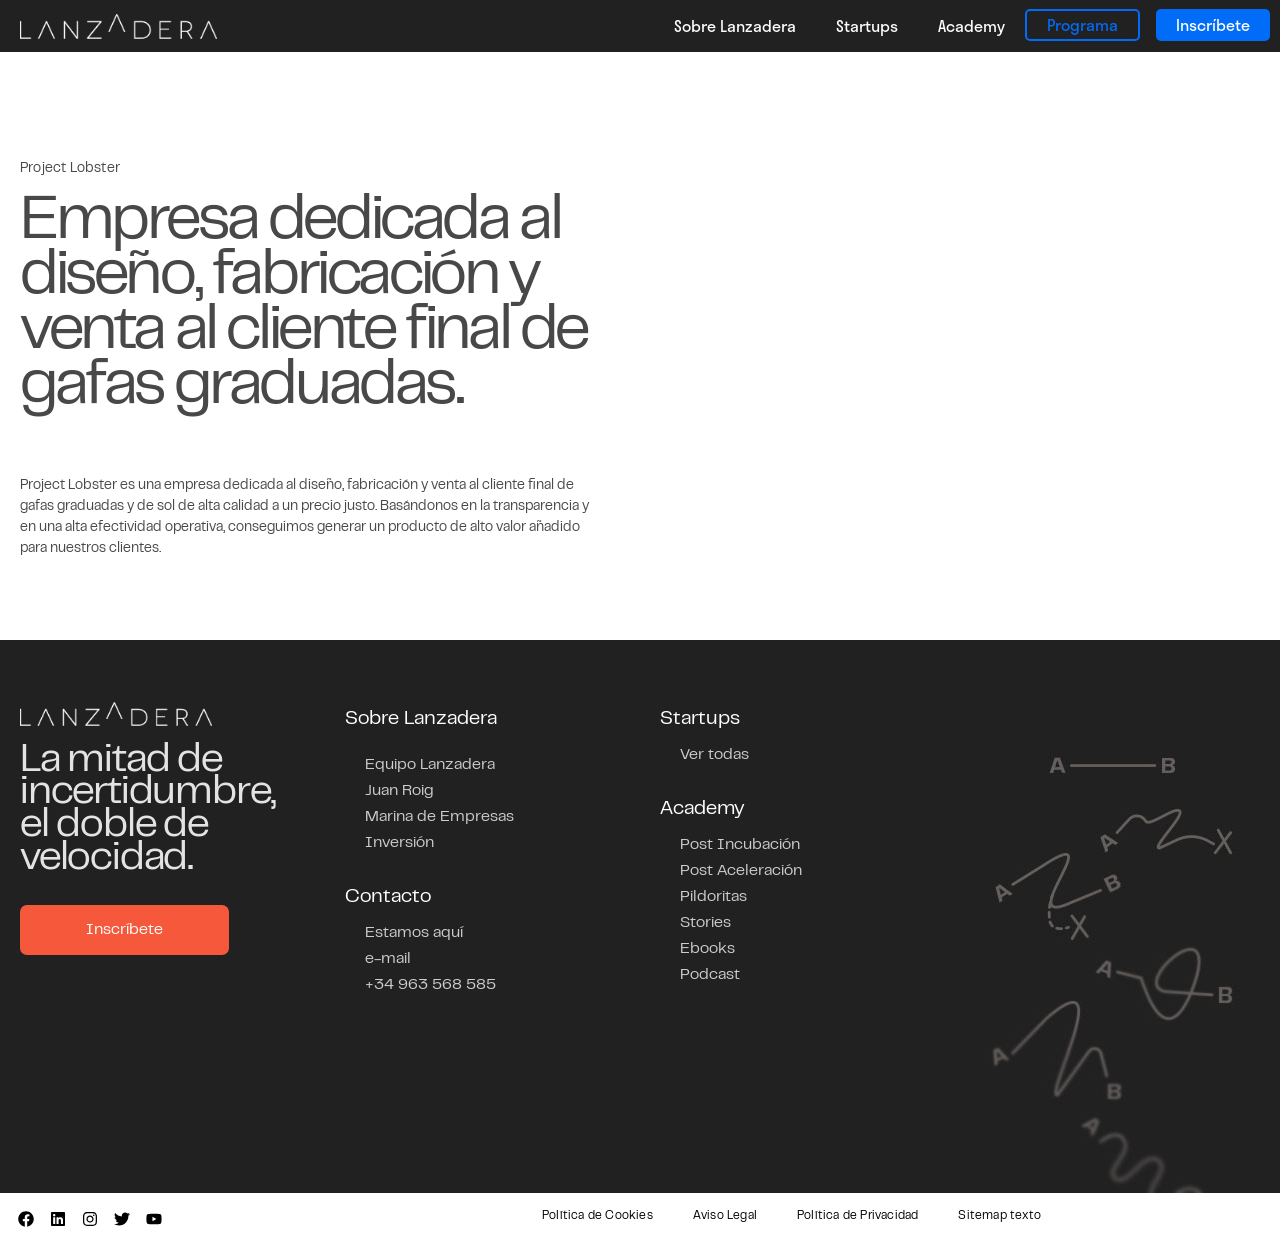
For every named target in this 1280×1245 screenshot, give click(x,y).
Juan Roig (399, 791)
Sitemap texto (999, 1216)
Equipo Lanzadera (430, 765)
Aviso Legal (725, 1216)
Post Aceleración (741, 871)
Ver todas (714, 755)
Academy (971, 25)
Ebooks (707, 949)
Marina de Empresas (439, 817)
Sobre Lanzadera (735, 25)
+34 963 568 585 (430, 985)
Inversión (399, 843)
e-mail (388, 959)
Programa (1082, 24)
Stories (705, 923)
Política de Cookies (597, 1216)
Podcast (710, 975)
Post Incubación (740, 845)
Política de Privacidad (857, 1216)
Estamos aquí (414, 933)
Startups (867, 25)
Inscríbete (1213, 24)
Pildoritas (713, 897)
